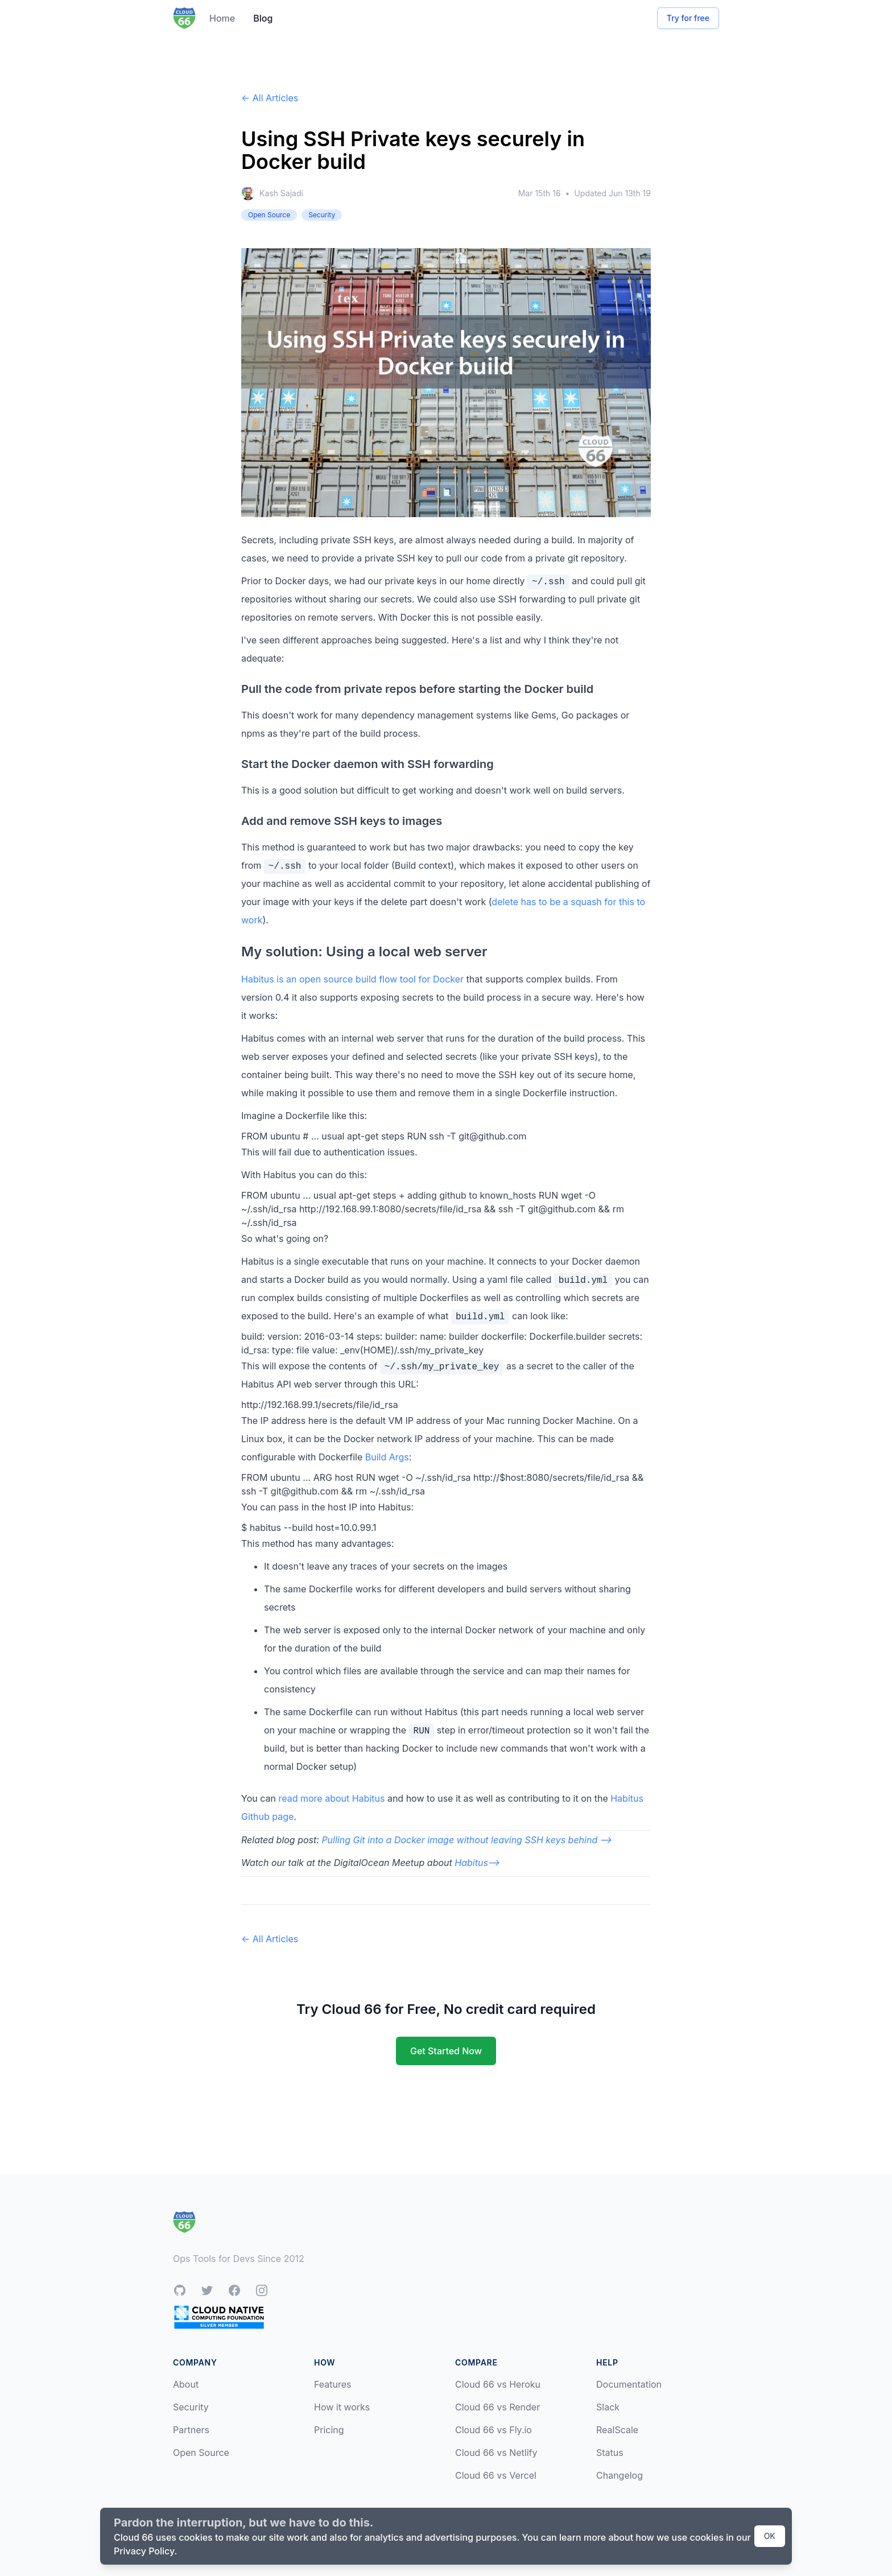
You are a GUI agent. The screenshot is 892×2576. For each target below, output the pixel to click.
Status (609, 2452)
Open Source (201, 2452)
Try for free (688, 18)
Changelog (619, 2475)
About (186, 2384)
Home (222, 18)
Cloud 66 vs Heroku (497, 2384)
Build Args (387, 1457)
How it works (342, 2407)
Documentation (629, 2384)
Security (191, 2407)
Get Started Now (446, 2051)
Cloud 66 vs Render (497, 2407)
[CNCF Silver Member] (219, 2317)
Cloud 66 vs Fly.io (493, 2429)
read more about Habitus (331, 1798)
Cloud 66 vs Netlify (496, 2452)
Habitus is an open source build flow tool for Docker (352, 979)
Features (333, 2384)
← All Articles (269, 98)
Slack (608, 2407)
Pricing (329, 2429)
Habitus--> (477, 1862)
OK (769, 2536)
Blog (262, 18)
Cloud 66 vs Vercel (495, 2475)
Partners (191, 2429)
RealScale (617, 2429)
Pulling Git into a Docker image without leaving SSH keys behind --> (466, 1840)
